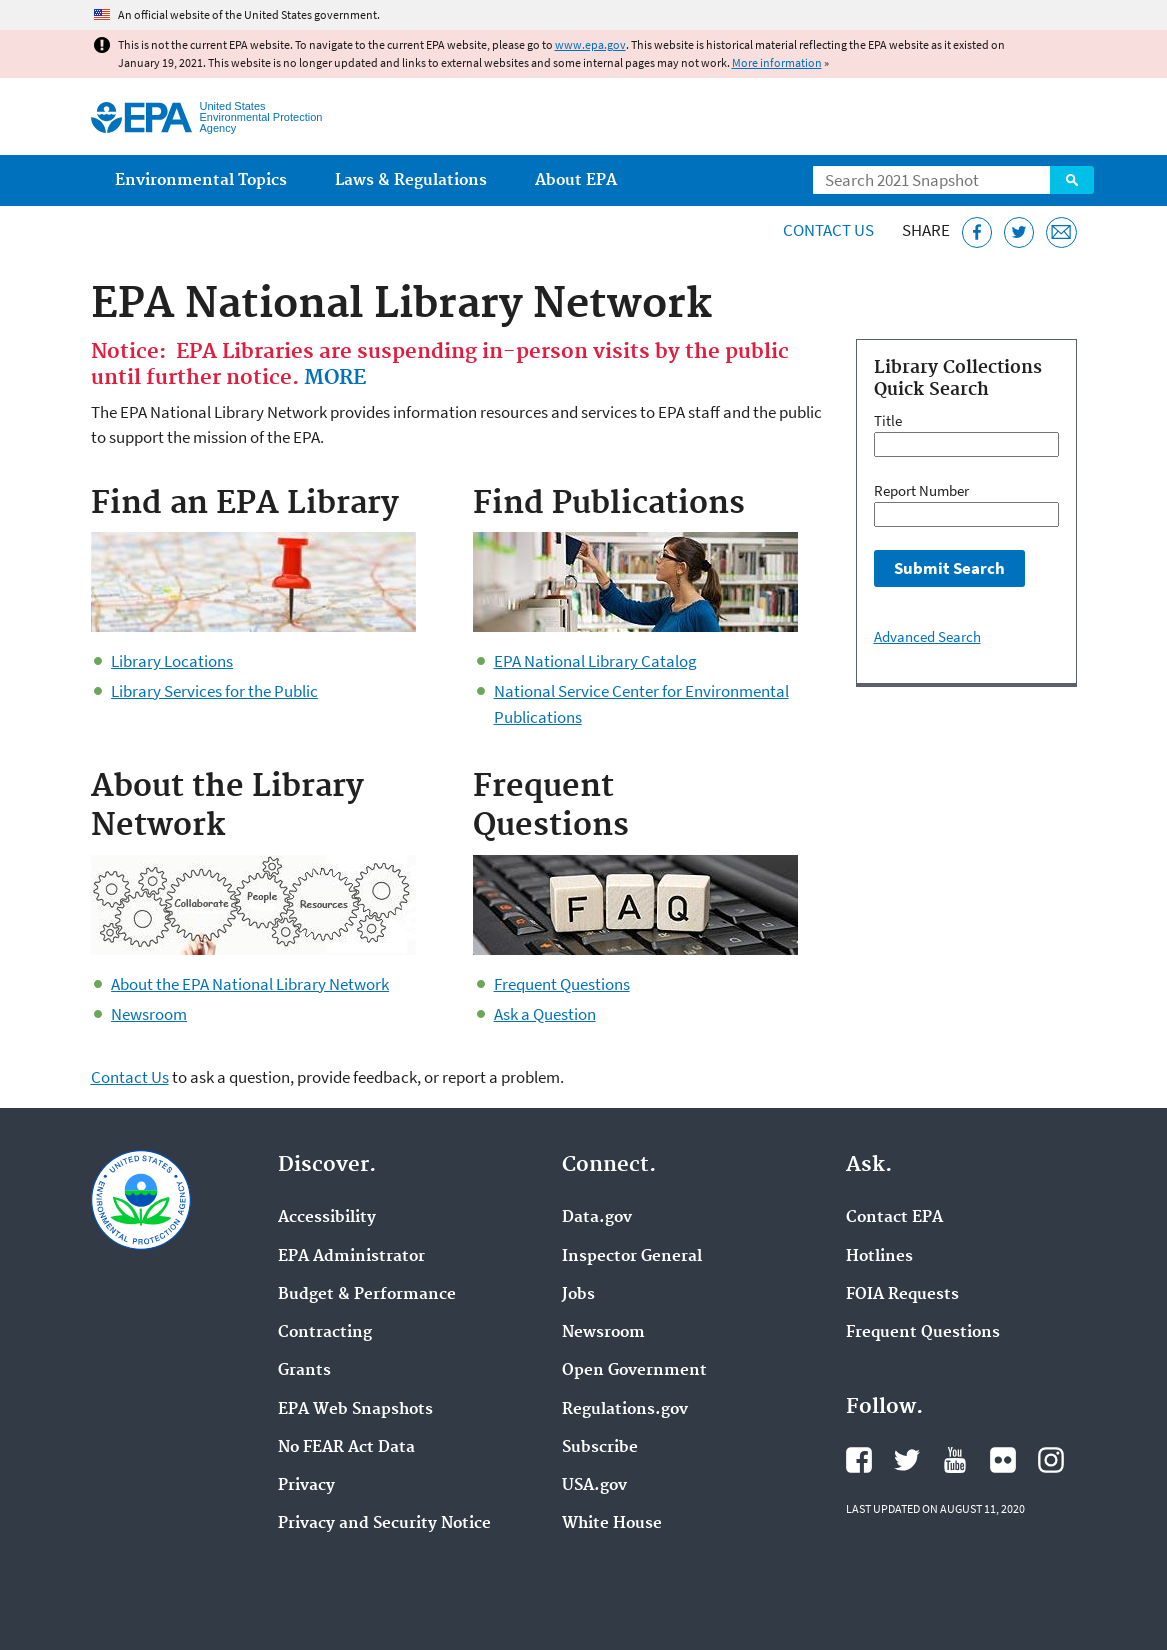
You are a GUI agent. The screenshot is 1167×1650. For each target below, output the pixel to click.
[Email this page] (1061, 232)
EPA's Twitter (907, 1460)
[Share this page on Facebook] (977, 232)
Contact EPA (894, 1218)
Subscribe (600, 1448)
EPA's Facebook (859, 1460)
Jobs (578, 1295)
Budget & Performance (367, 1295)
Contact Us (828, 230)
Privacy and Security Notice (384, 1524)
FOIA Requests (902, 1295)
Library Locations (172, 661)
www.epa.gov (590, 44)
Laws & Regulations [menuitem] (411, 180)
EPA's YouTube (955, 1460)
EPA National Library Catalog (595, 661)
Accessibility (327, 1218)
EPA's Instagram (1051, 1460)
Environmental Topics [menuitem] (201, 180)
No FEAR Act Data (346, 1448)
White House (612, 1524)
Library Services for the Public (214, 691)
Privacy (306, 1486)
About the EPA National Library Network (250, 984)
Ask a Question (545, 1014)
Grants (304, 1371)
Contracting (325, 1333)
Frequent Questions (562, 984)
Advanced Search (927, 636)
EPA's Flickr (1003, 1460)
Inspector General (632, 1257)
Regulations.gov (625, 1410)
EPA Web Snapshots (355, 1410)
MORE (335, 378)
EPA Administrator (351, 1257)
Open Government (634, 1371)
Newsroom (149, 1014)
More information (777, 62)
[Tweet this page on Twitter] (1019, 232)
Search (1072, 180)
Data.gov (597, 1218)
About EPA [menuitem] (576, 180)
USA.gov (594, 1486)
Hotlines (879, 1257)
